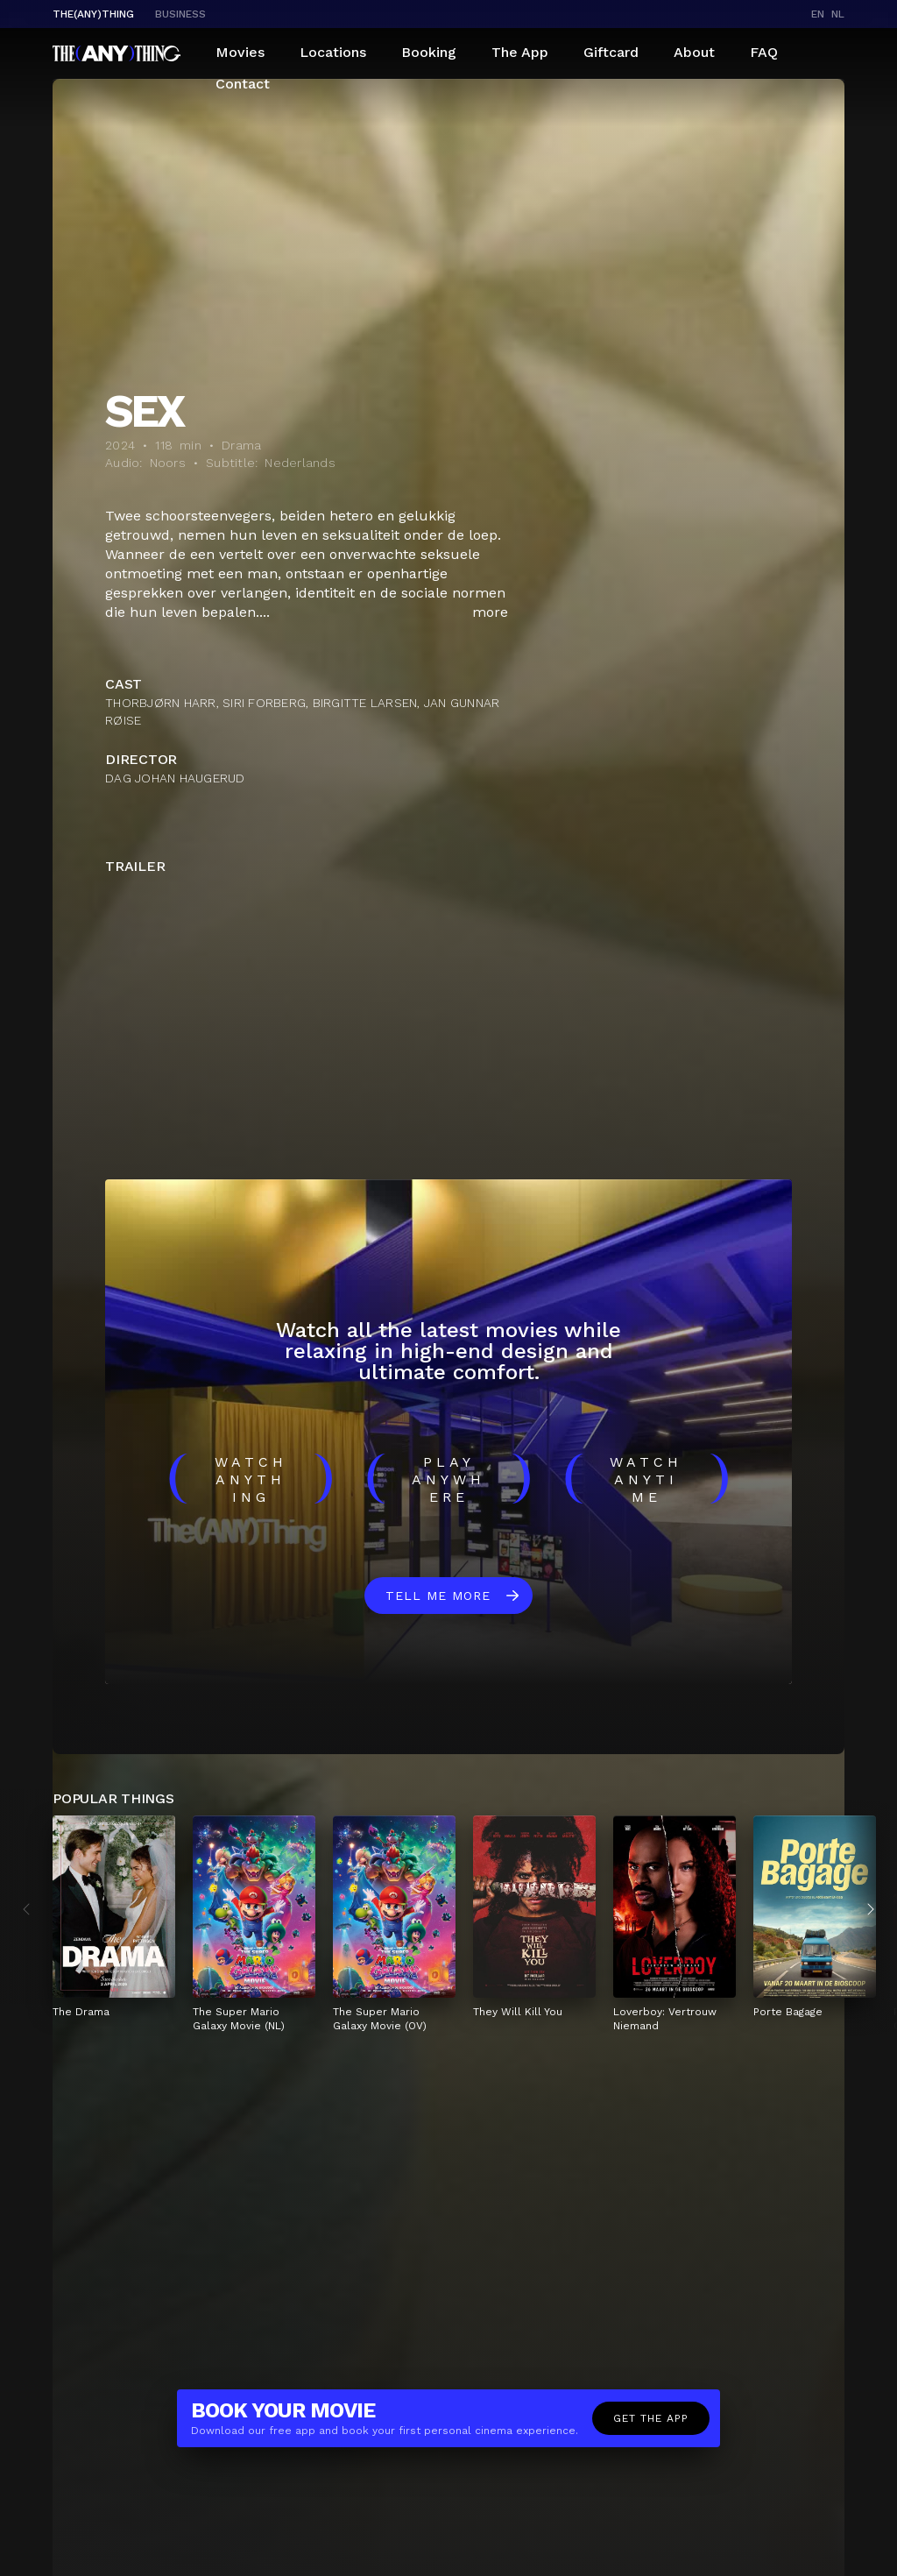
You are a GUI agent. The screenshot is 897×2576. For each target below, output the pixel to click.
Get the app (651, 2418)
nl (837, 14)
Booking (428, 52)
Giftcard (611, 52)
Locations (333, 52)
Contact (242, 83)
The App (519, 52)
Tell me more (438, 1596)
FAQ (764, 52)
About (694, 52)
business (180, 14)
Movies (240, 52)
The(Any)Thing (93, 14)
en (817, 14)
